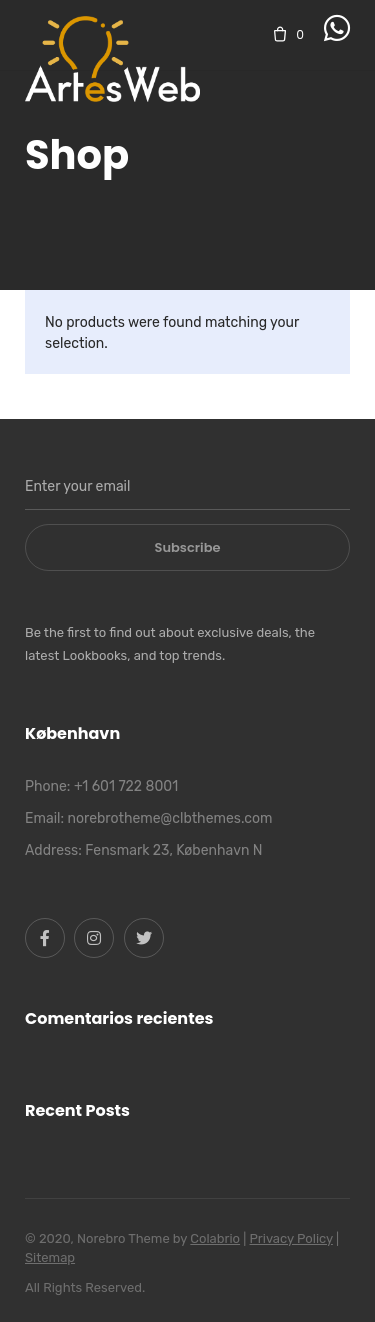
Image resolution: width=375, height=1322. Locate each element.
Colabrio (215, 1238)
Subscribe (188, 547)
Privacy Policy (291, 1238)
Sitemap (50, 1257)
